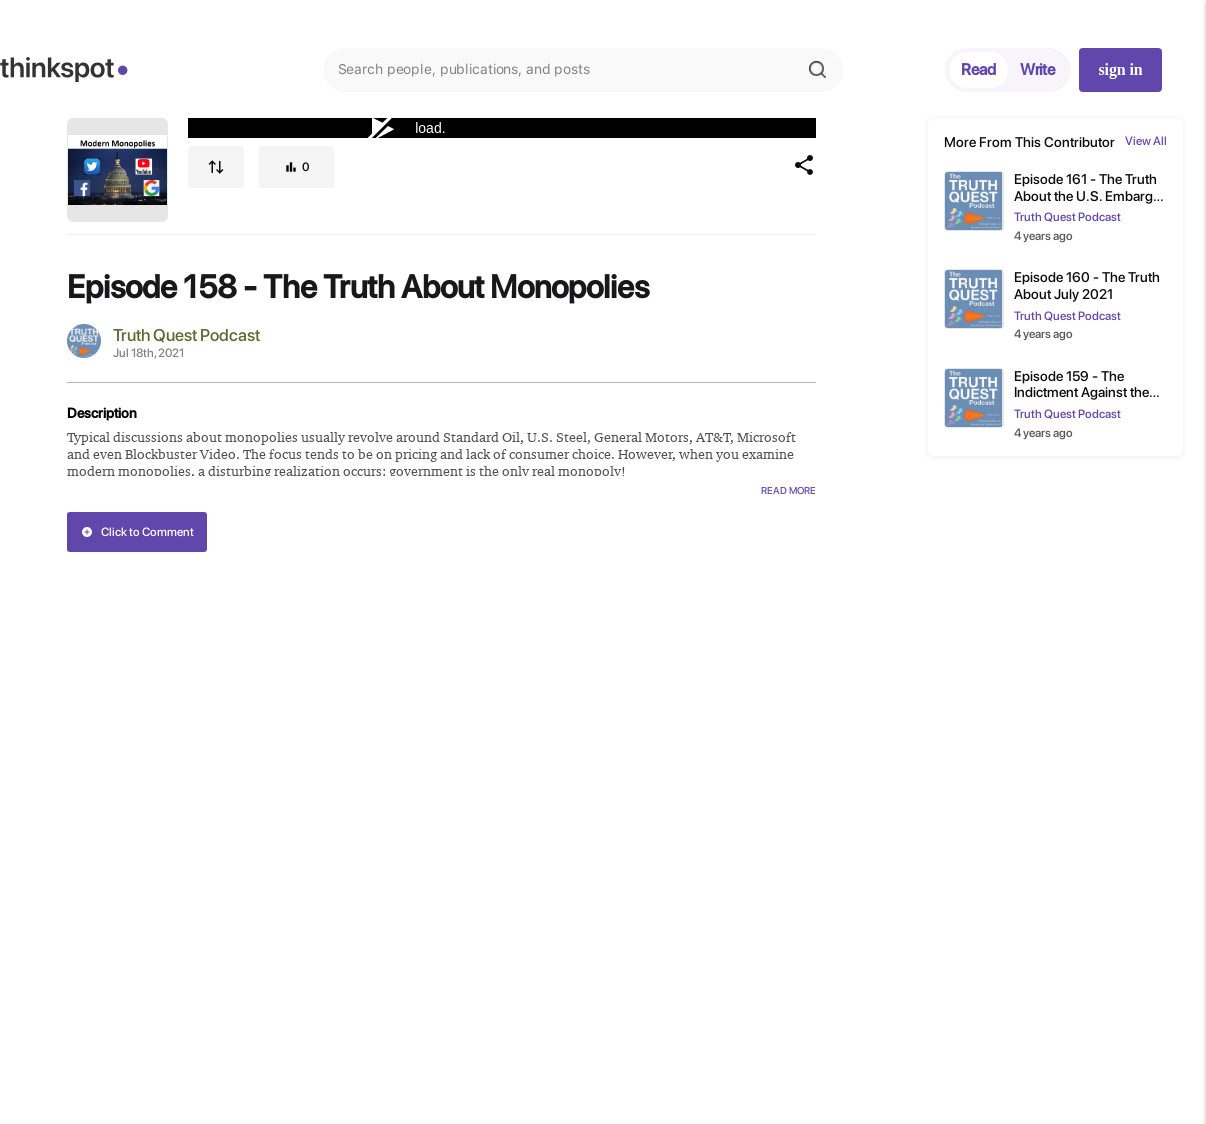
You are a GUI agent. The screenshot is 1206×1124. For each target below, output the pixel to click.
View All (1146, 141)
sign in (1120, 69)
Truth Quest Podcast (186, 335)
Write (1037, 69)
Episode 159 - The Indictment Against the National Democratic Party (1081, 385)
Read (978, 69)
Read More (788, 490)
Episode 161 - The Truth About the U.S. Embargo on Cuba (1087, 188)
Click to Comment (137, 532)
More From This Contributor (1029, 142)
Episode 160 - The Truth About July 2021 (1087, 285)
